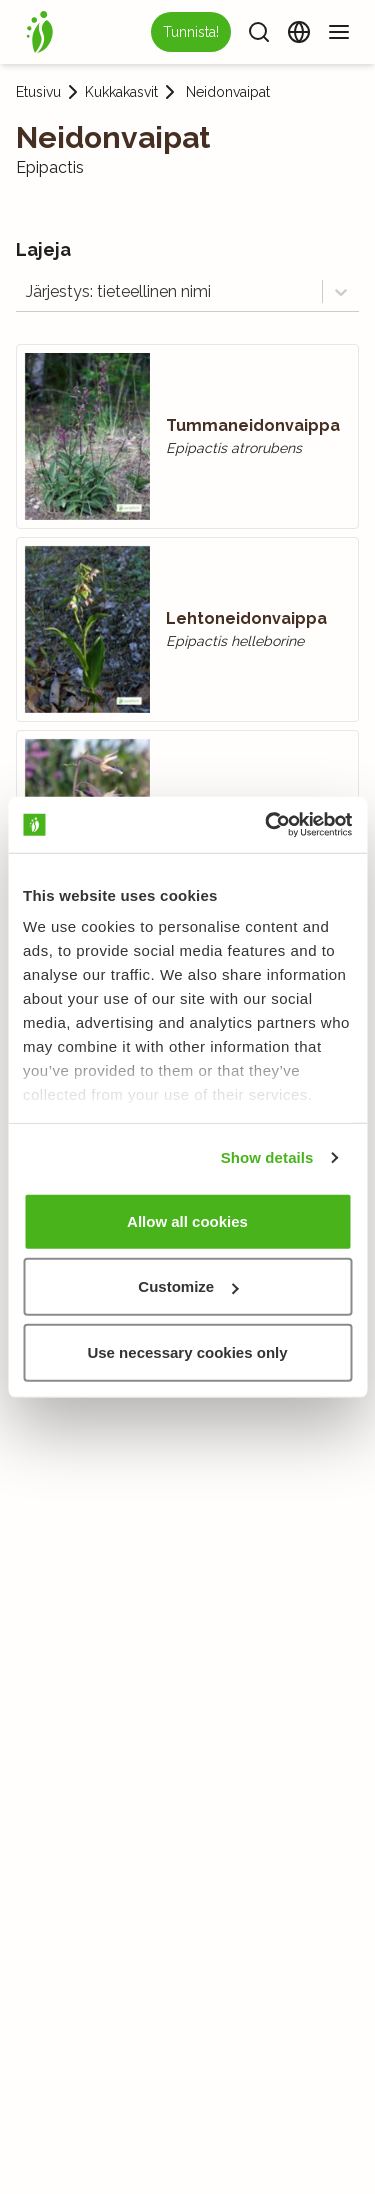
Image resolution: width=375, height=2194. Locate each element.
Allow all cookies (187, 1220)
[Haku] (259, 32)
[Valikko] (339, 32)
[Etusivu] (40, 32)
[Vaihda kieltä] (299, 32)
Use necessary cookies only (187, 1351)
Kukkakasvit (121, 92)
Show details (267, 1157)
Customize (188, 1286)
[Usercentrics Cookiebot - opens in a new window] (267, 825)
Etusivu (38, 92)
